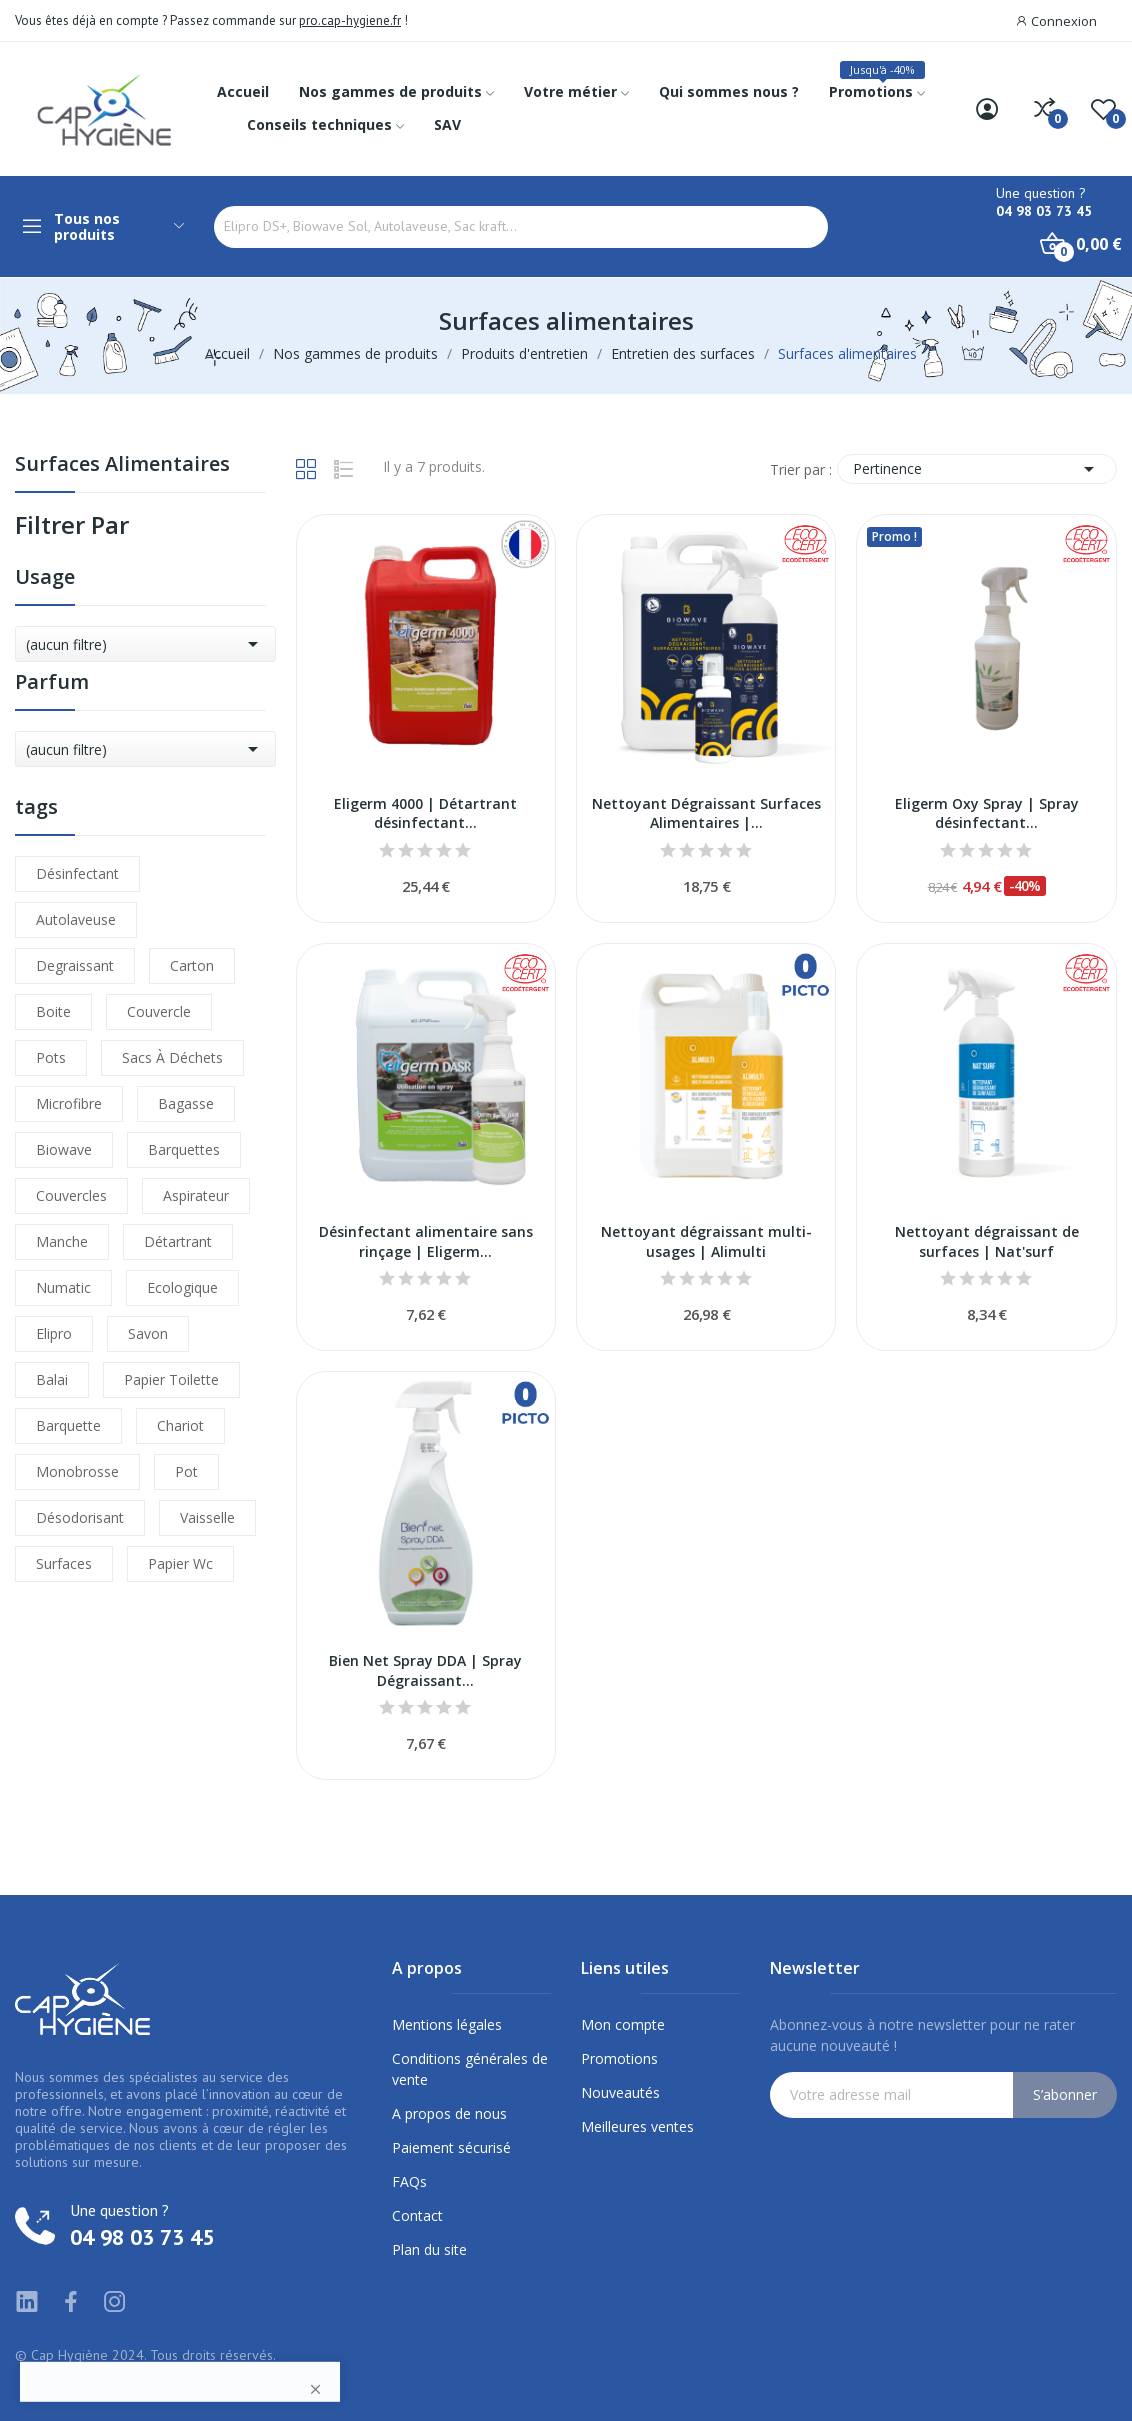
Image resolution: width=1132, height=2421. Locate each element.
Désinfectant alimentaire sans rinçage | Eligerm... (426, 1241)
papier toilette (171, 1379)
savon (148, 1333)
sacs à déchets (172, 1057)
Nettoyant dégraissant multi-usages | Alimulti (706, 1241)
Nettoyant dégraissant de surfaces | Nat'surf (987, 1241)
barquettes (184, 1149)
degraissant (75, 965)
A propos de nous (449, 2113)
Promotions (619, 2058)
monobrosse (77, 1471)
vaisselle (207, 1517)
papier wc (180, 1563)
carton (192, 965)
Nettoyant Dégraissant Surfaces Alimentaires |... (706, 813)
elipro (54, 1333)
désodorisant (80, 1517)
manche (62, 1241)
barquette (68, 1425)
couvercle (159, 1011)
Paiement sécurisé (451, 2147)
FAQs (409, 2181)
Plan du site (429, 2249)
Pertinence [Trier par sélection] (977, 469)
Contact (417, 2215)
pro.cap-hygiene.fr (350, 20)
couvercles (71, 1195)
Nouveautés (620, 2092)
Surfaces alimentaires (122, 465)
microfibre (69, 1103)
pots (51, 1057)
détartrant (178, 1241)
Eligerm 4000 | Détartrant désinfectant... (425, 813)
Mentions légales (447, 2024)
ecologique (182, 1287)
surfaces (64, 1563)
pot (186, 1471)
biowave (64, 1149)
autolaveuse (76, 919)
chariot (180, 1425)
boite (53, 1011)
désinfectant (77, 873)
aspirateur (196, 1195)
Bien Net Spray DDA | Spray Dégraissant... (425, 1670)
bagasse (186, 1103)
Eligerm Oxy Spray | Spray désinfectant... (987, 813)
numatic (63, 1287)
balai (52, 1379)
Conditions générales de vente (470, 2069)
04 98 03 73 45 (1044, 211)
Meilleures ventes (637, 2126)
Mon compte (623, 2024)
